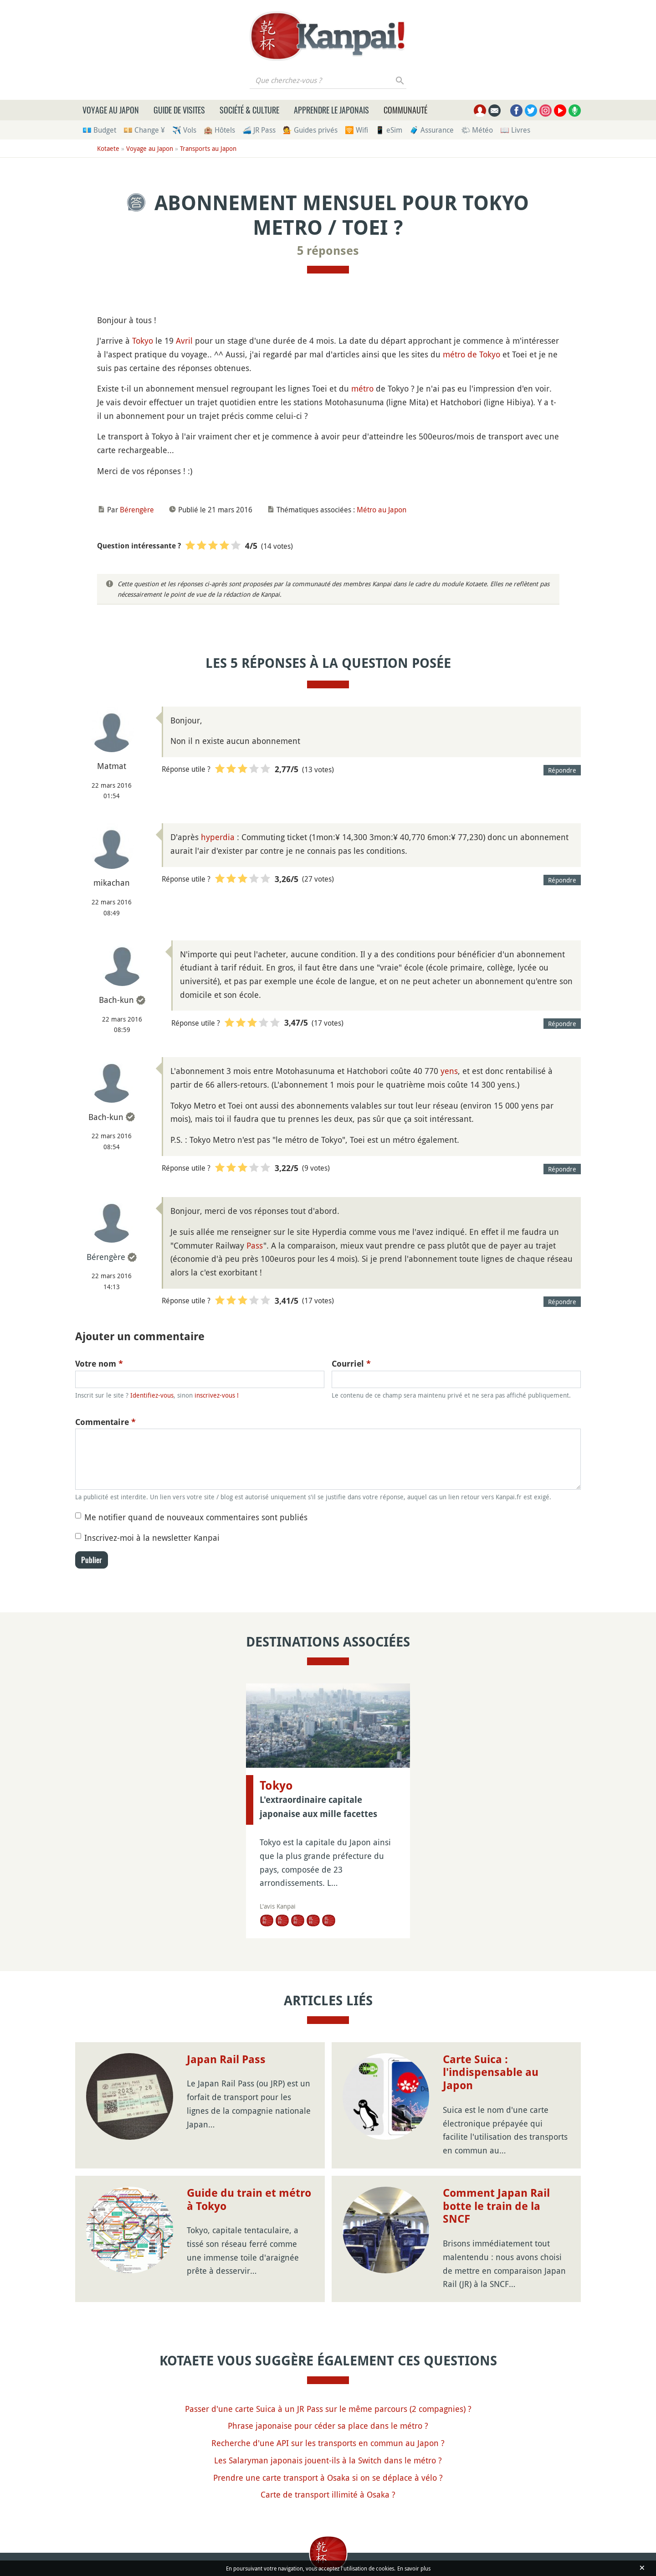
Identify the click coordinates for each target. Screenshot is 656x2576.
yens (449, 1070)
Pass (254, 1245)
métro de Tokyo (471, 354)
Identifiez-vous (152, 1395)
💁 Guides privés (310, 130)
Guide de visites (179, 110)
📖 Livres (515, 130)
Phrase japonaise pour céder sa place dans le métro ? (328, 2425)
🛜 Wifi (356, 130)
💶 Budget (99, 130)
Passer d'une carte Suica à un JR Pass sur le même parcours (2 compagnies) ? (328, 2408)
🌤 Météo (477, 130)
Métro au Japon (381, 510)
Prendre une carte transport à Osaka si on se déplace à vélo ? (328, 2477)
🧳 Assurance (432, 130)
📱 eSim (388, 130)
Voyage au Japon (110, 110)
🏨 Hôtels (219, 130)
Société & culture (249, 110)
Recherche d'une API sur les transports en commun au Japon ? (328, 2442)
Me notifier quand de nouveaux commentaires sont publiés (196, 1517)
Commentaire (105, 1422)
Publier (91, 1559)
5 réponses (328, 251)
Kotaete (108, 148)
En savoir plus (413, 2568)
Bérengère (137, 510)
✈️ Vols (184, 130)
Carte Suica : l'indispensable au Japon (490, 2072)
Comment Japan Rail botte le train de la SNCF (496, 2206)
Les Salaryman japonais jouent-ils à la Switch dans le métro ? (328, 2460)
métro (362, 388)
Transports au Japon (208, 148)
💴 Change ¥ (144, 130)
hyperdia (218, 836)
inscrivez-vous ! (217, 1395)
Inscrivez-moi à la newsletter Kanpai (152, 1537)
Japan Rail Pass (226, 2059)
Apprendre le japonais (331, 110)
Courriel (351, 1363)
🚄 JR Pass (259, 130)
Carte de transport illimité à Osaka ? (328, 2494)
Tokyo (142, 340)
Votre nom (99, 1363)
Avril (184, 340)
